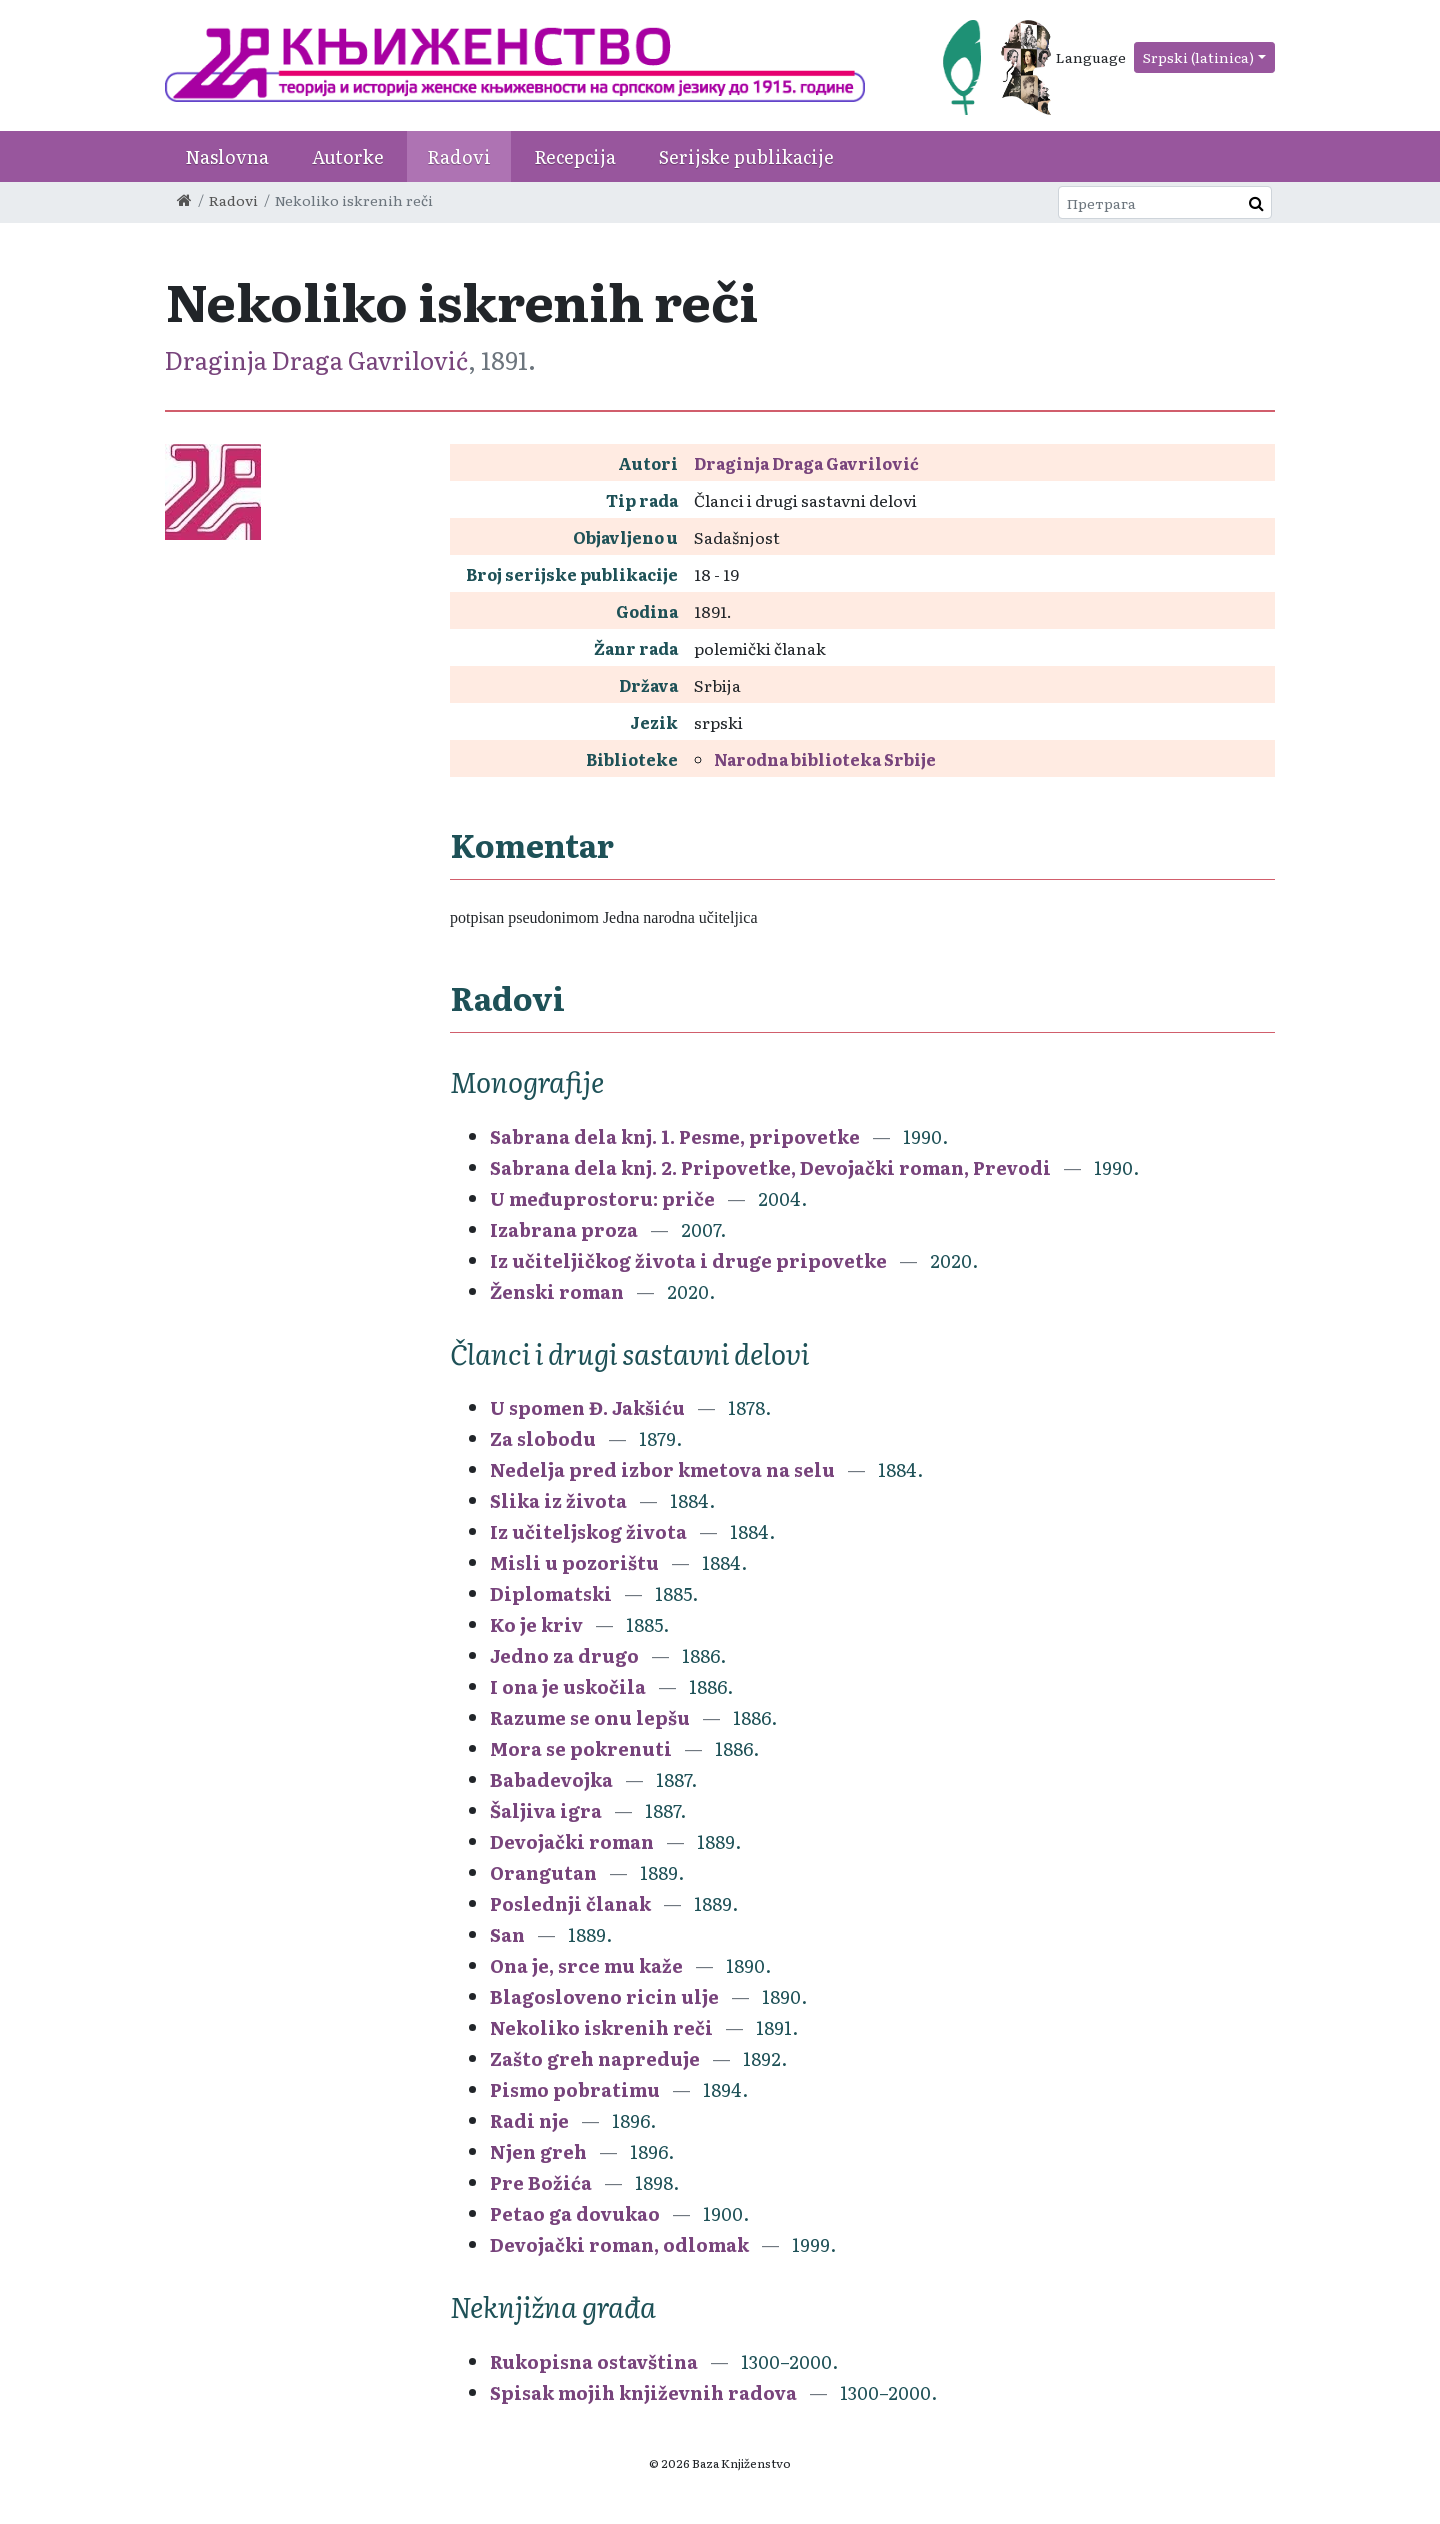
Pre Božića (543, 2182)
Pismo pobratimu (575, 2089)
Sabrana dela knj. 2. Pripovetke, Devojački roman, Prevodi (770, 1167)
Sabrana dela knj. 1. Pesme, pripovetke (675, 1136)
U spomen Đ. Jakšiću (587, 1407)
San (507, 1934)
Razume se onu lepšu (590, 1717)
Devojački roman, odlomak (619, 2244)
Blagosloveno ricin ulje (604, 1996)
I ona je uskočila (570, 1686)
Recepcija (575, 156)
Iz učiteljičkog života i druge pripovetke (688, 1260)
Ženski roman (557, 1291)
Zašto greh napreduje (595, 2058)
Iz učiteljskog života (588, 1531)
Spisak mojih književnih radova (645, 2392)
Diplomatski (553, 1593)
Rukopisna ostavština (594, 2361)
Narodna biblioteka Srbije (825, 759)
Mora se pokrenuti (581, 1748)
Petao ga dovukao (577, 2213)
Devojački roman (572, 1841)
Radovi (459, 156)
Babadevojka (553, 1779)
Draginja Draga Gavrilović (316, 359)
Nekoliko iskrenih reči (601, 2027)
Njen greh (538, 2151)
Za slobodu (543, 1438)
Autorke (348, 156)
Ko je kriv (536, 1624)
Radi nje (529, 2120)
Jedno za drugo (566, 1655)
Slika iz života (558, 1500)
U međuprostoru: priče (602, 1198)
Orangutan (545, 1872)
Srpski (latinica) (1198, 57)
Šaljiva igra (546, 1810)
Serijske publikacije (746, 156)
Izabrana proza (564, 1229)
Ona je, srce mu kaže (586, 1965)
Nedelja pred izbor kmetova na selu (664, 1469)
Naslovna (227, 156)
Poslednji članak (570, 1903)
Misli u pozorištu (574, 1562)
